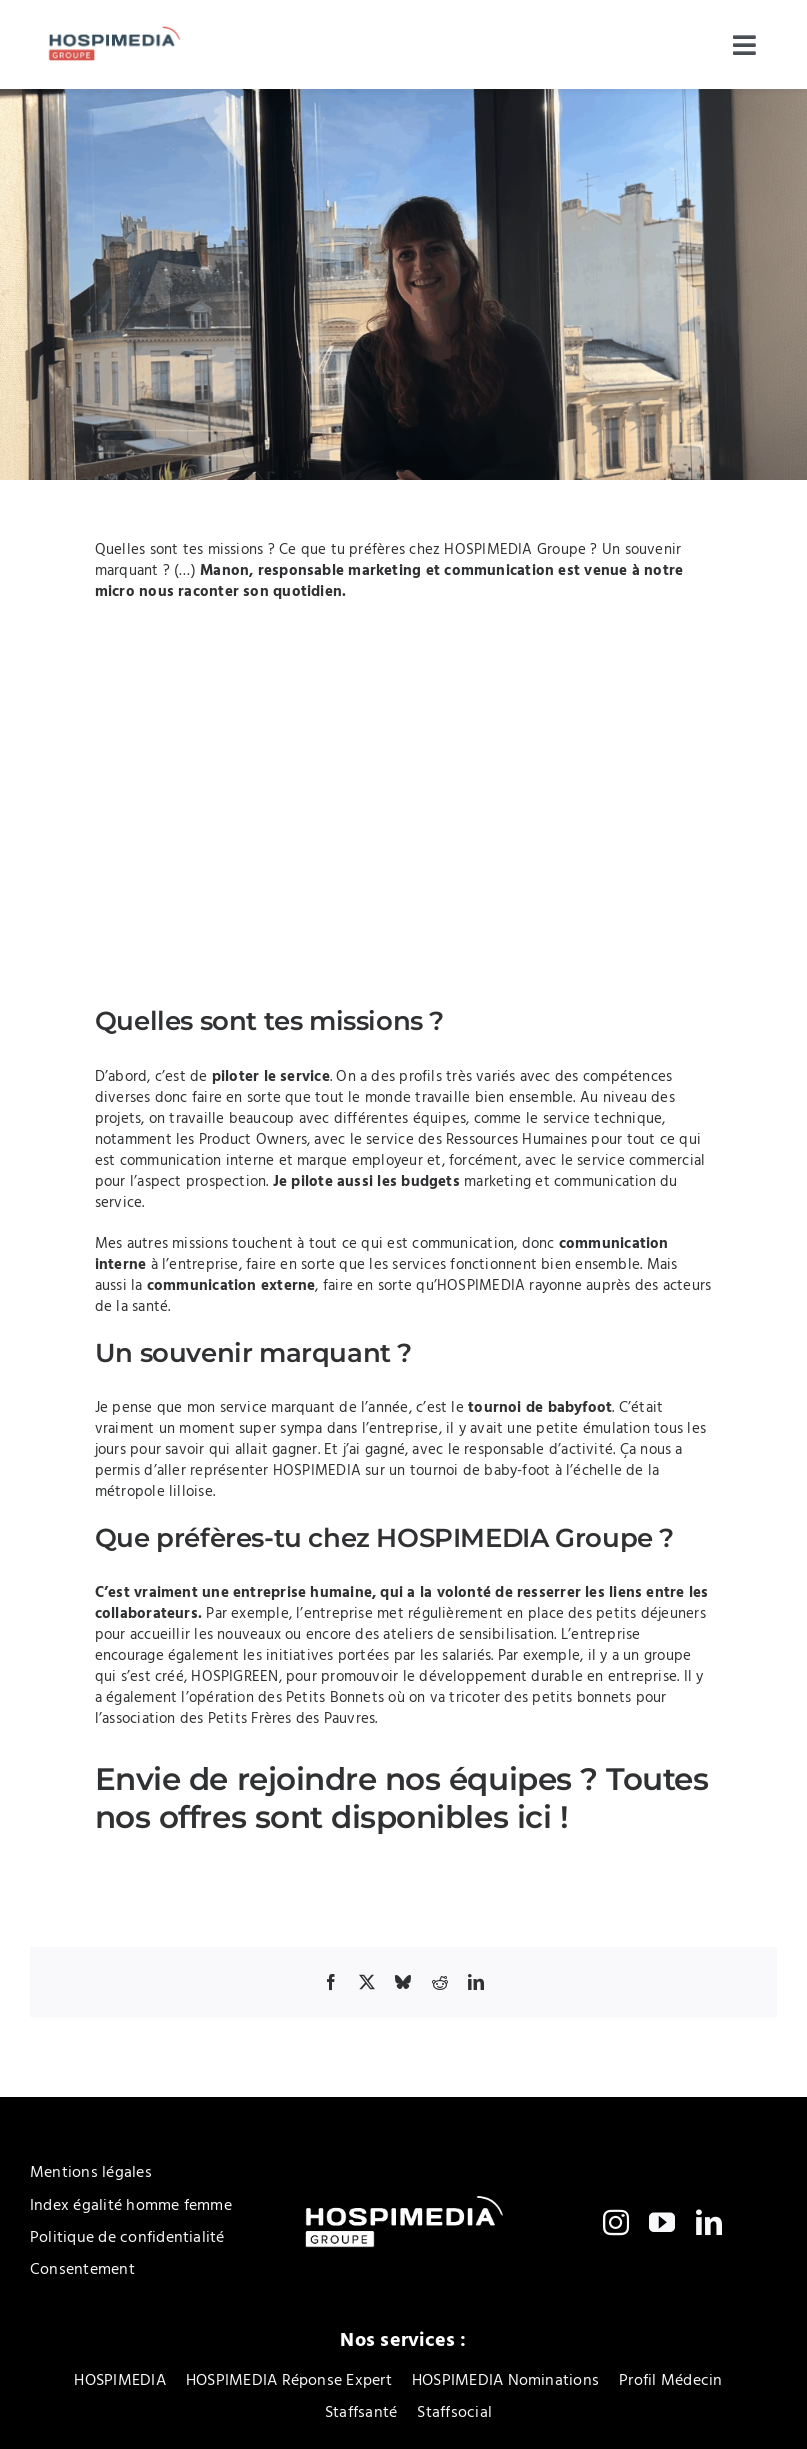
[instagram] (616, 2222)
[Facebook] (331, 1982)
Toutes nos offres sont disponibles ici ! (402, 1797)
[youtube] (662, 2222)
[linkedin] (709, 2222)
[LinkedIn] (476, 1982)
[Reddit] (440, 1982)
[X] (367, 1982)
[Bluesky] (403, 1982)
